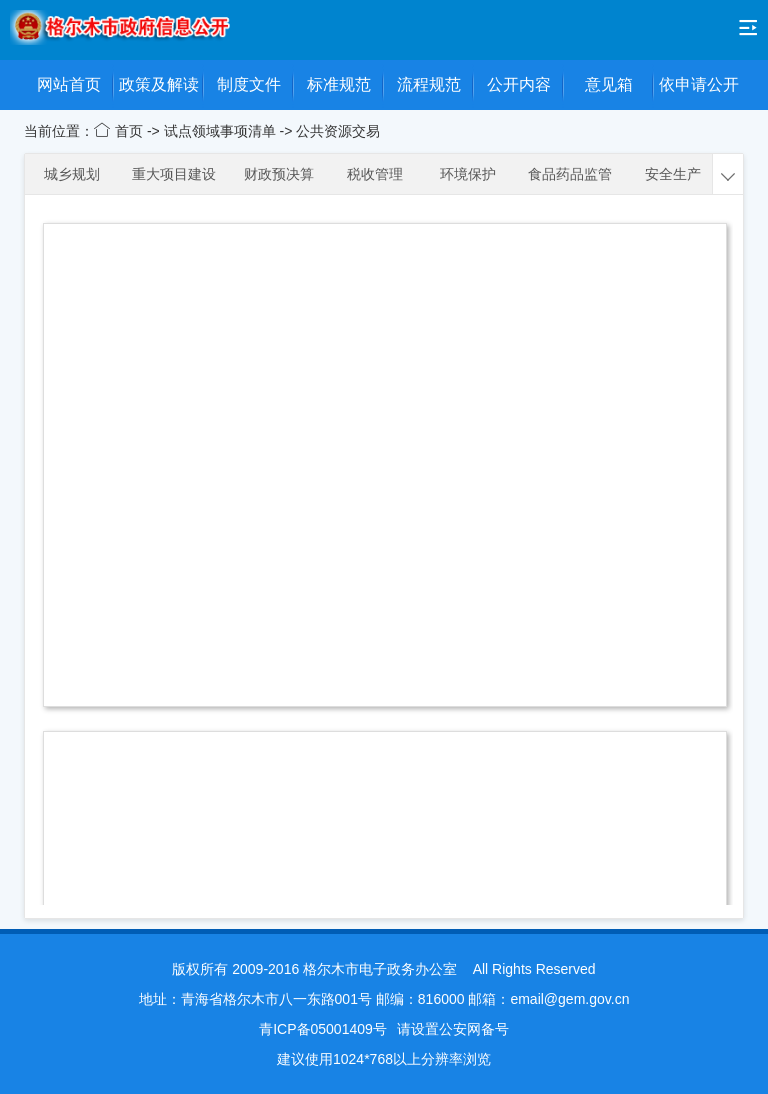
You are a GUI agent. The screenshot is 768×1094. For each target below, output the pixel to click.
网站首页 (69, 84)
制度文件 (249, 84)
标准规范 (339, 84)
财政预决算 (279, 174)
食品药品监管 (570, 174)
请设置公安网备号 (453, 1029)
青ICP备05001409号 (323, 1029)
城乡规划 (72, 174)
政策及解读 (159, 84)
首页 (131, 131)
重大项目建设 (174, 174)
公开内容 (519, 84)
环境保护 (468, 174)
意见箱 (609, 84)
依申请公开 (699, 84)
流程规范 (429, 84)
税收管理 (375, 174)
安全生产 (673, 174)
